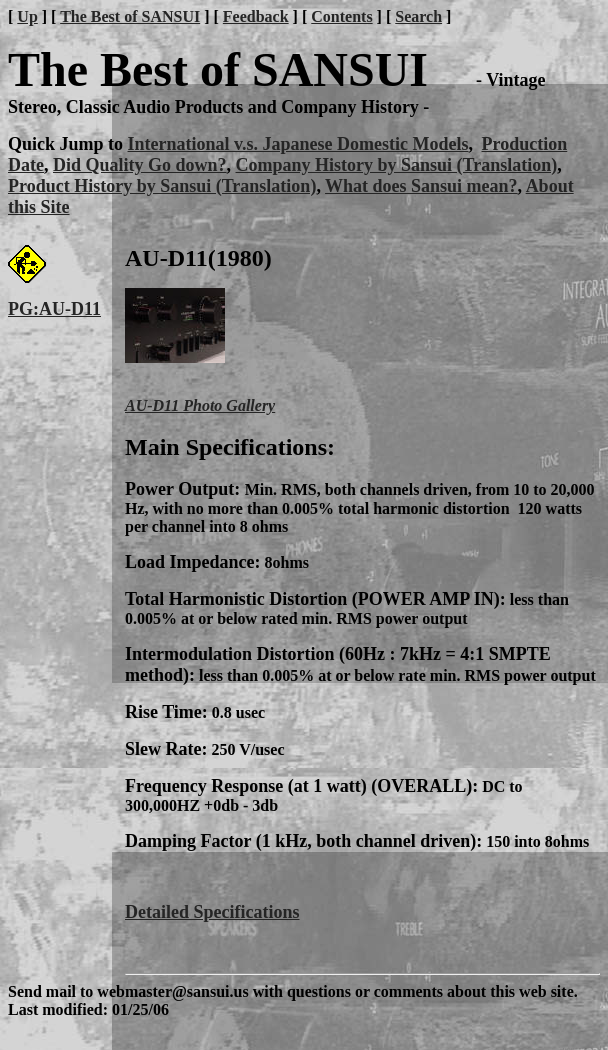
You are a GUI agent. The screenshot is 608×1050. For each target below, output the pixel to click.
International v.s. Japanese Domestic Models (298, 144)
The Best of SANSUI (130, 16)
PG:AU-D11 (54, 309)
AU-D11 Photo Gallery (200, 405)
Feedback (256, 16)
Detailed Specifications (212, 912)
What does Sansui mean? (421, 186)
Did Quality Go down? (140, 165)
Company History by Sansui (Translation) (397, 165)
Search (418, 16)
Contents (341, 16)
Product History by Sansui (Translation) (162, 186)
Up (27, 16)
